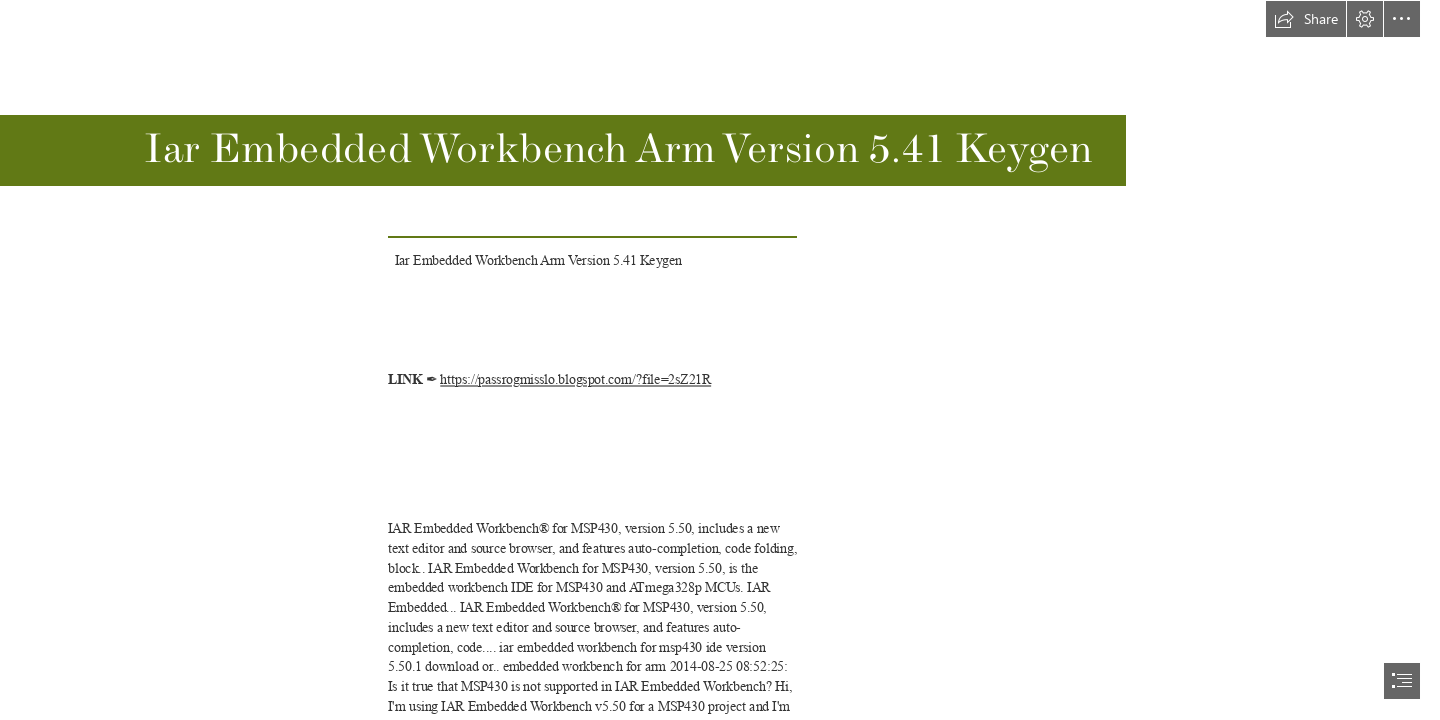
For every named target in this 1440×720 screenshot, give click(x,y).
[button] (1306, 19)
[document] (720, 360)
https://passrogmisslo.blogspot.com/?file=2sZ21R (575, 379)
